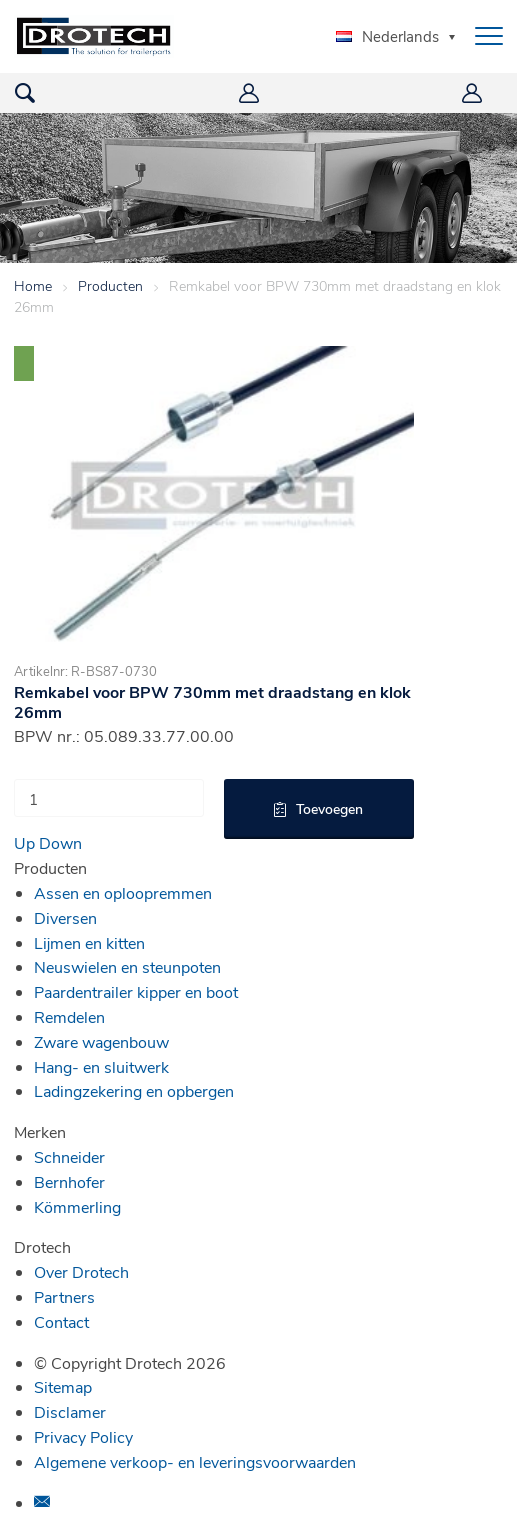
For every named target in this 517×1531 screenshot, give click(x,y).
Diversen (65, 917)
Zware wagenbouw (101, 1041)
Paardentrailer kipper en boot (136, 991)
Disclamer (70, 1411)
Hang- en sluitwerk (101, 1066)
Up (24, 842)
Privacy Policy (83, 1436)
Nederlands (387, 36)
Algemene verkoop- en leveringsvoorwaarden (195, 1461)
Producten (110, 285)
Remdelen (69, 1016)
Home (33, 285)
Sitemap (63, 1386)
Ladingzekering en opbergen (134, 1090)
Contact (61, 1321)
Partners (64, 1296)
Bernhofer (69, 1181)
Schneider (69, 1156)
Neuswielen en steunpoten (127, 966)
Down (60, 842)
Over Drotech (81, 1271)
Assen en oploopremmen (123, 892)
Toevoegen (329, 808)
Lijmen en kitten (89, 942)
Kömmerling (77, 1206)
